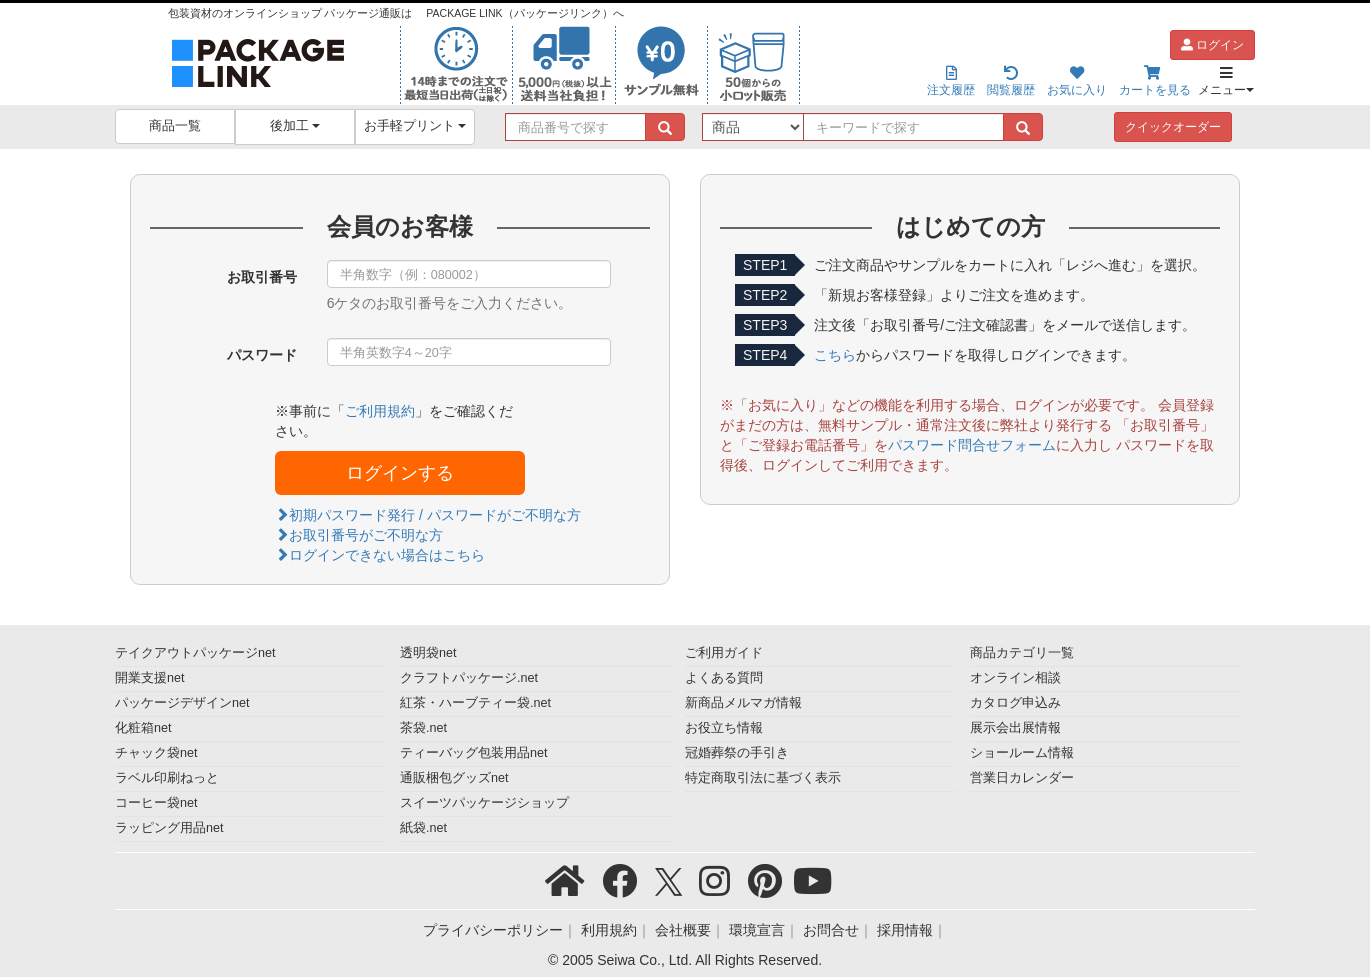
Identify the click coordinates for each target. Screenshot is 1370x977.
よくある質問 (724, 678)
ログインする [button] (400, 473)
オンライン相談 (1015, 678)
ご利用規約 (380, 411)
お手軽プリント (415, 126)
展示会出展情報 (1015, 728)
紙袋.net (423, 828)
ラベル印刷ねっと (167, 778)
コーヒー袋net (156, 803)
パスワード (262, 355)
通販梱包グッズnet (454, 778)
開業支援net (150, 678)
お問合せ (831, 930)
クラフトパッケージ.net (469, 678)
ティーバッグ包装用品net (474, 753)
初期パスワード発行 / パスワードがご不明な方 (428, 515)
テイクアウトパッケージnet (195, 653)
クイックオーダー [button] (1173, 127)
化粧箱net (143, 728)
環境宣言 (757, 930)
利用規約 (609, 930)
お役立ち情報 (724, 728)
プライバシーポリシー (493, 930)
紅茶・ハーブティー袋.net (475, 703)
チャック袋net (156, 753)
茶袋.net (423, 728)
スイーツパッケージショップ (484, 803)
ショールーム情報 (1022, 753)
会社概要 (683, 930)
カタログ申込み (1015, 703)
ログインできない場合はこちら (380, 555)
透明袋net (428, 653)
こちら (835, 355)
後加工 (295, 126)
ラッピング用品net (169, 828)
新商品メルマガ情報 (743, 703)
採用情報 (905, 930)
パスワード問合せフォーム (972, 445)
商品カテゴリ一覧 (1022, 653)
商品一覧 (175, 126)
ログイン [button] (1212, 45)
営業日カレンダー (1022, 778)
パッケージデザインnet (182, 703)
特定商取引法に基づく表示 (763, 778)
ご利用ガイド (724, 653)
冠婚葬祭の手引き (737, 753)
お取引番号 (262, 277)
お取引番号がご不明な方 (359, 535)
